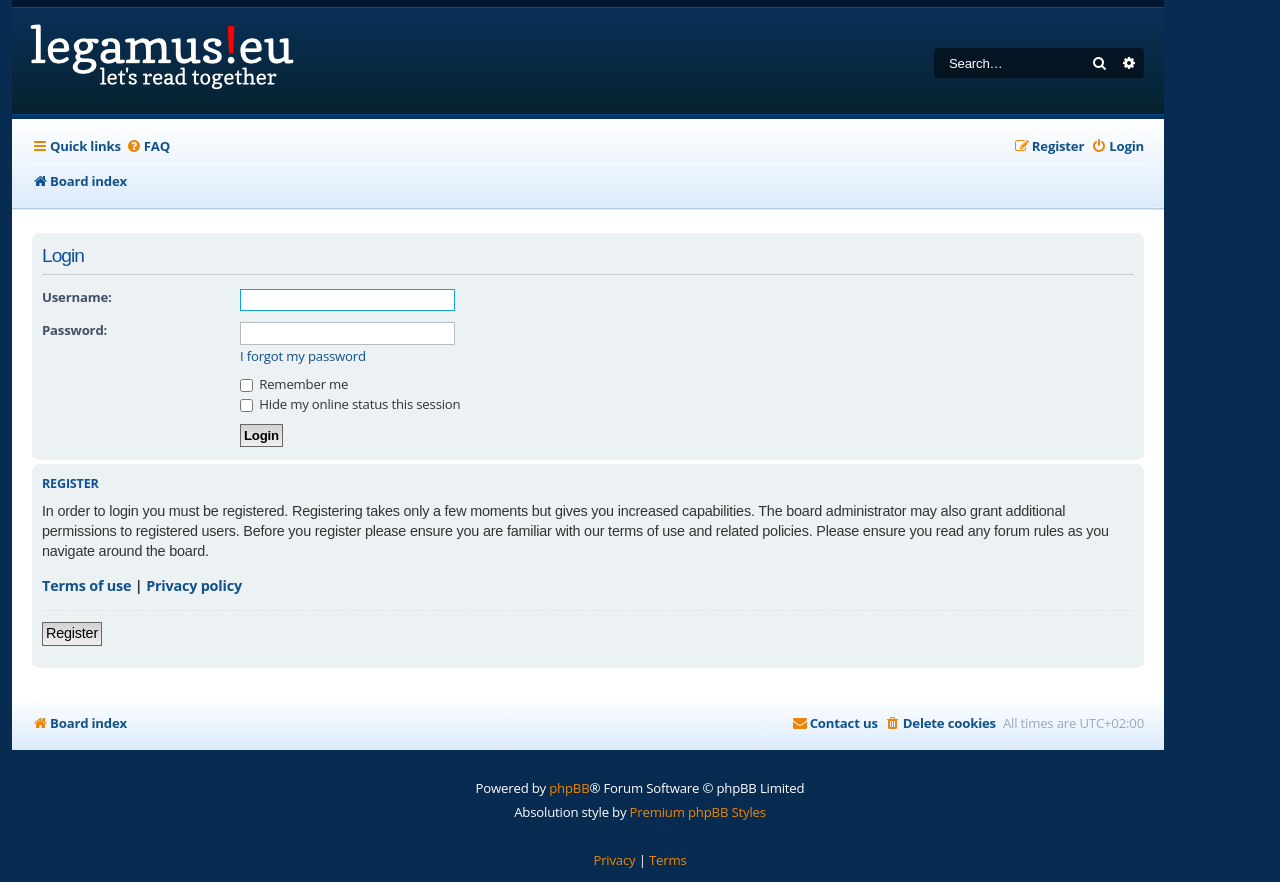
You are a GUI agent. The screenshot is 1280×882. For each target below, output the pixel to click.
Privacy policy (194, 585)
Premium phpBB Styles (698, 812)
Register (72, 633)
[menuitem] (148, 146)
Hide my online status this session (350, 404)
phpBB (569, 788)
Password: (74, 330)
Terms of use (86, 585)
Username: (77, 297)
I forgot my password (303, 356)
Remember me (294, 384)
